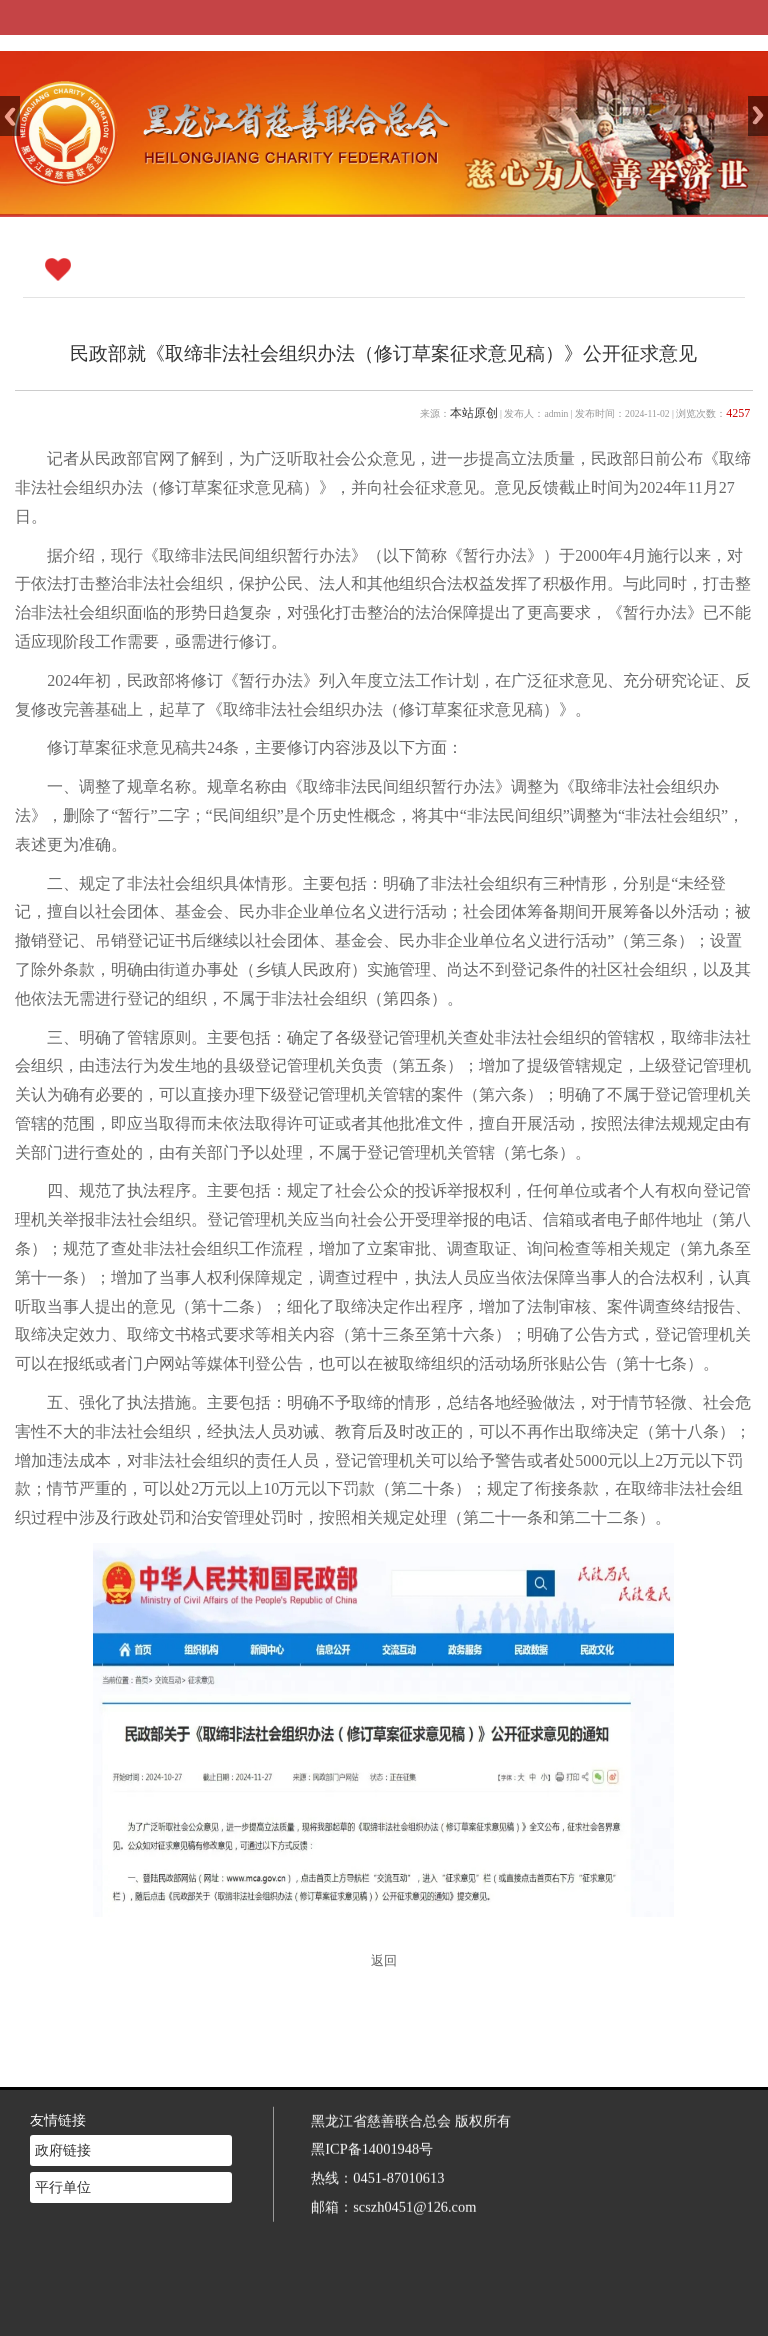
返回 (384, 1961)
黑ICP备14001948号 (372, 2122)
